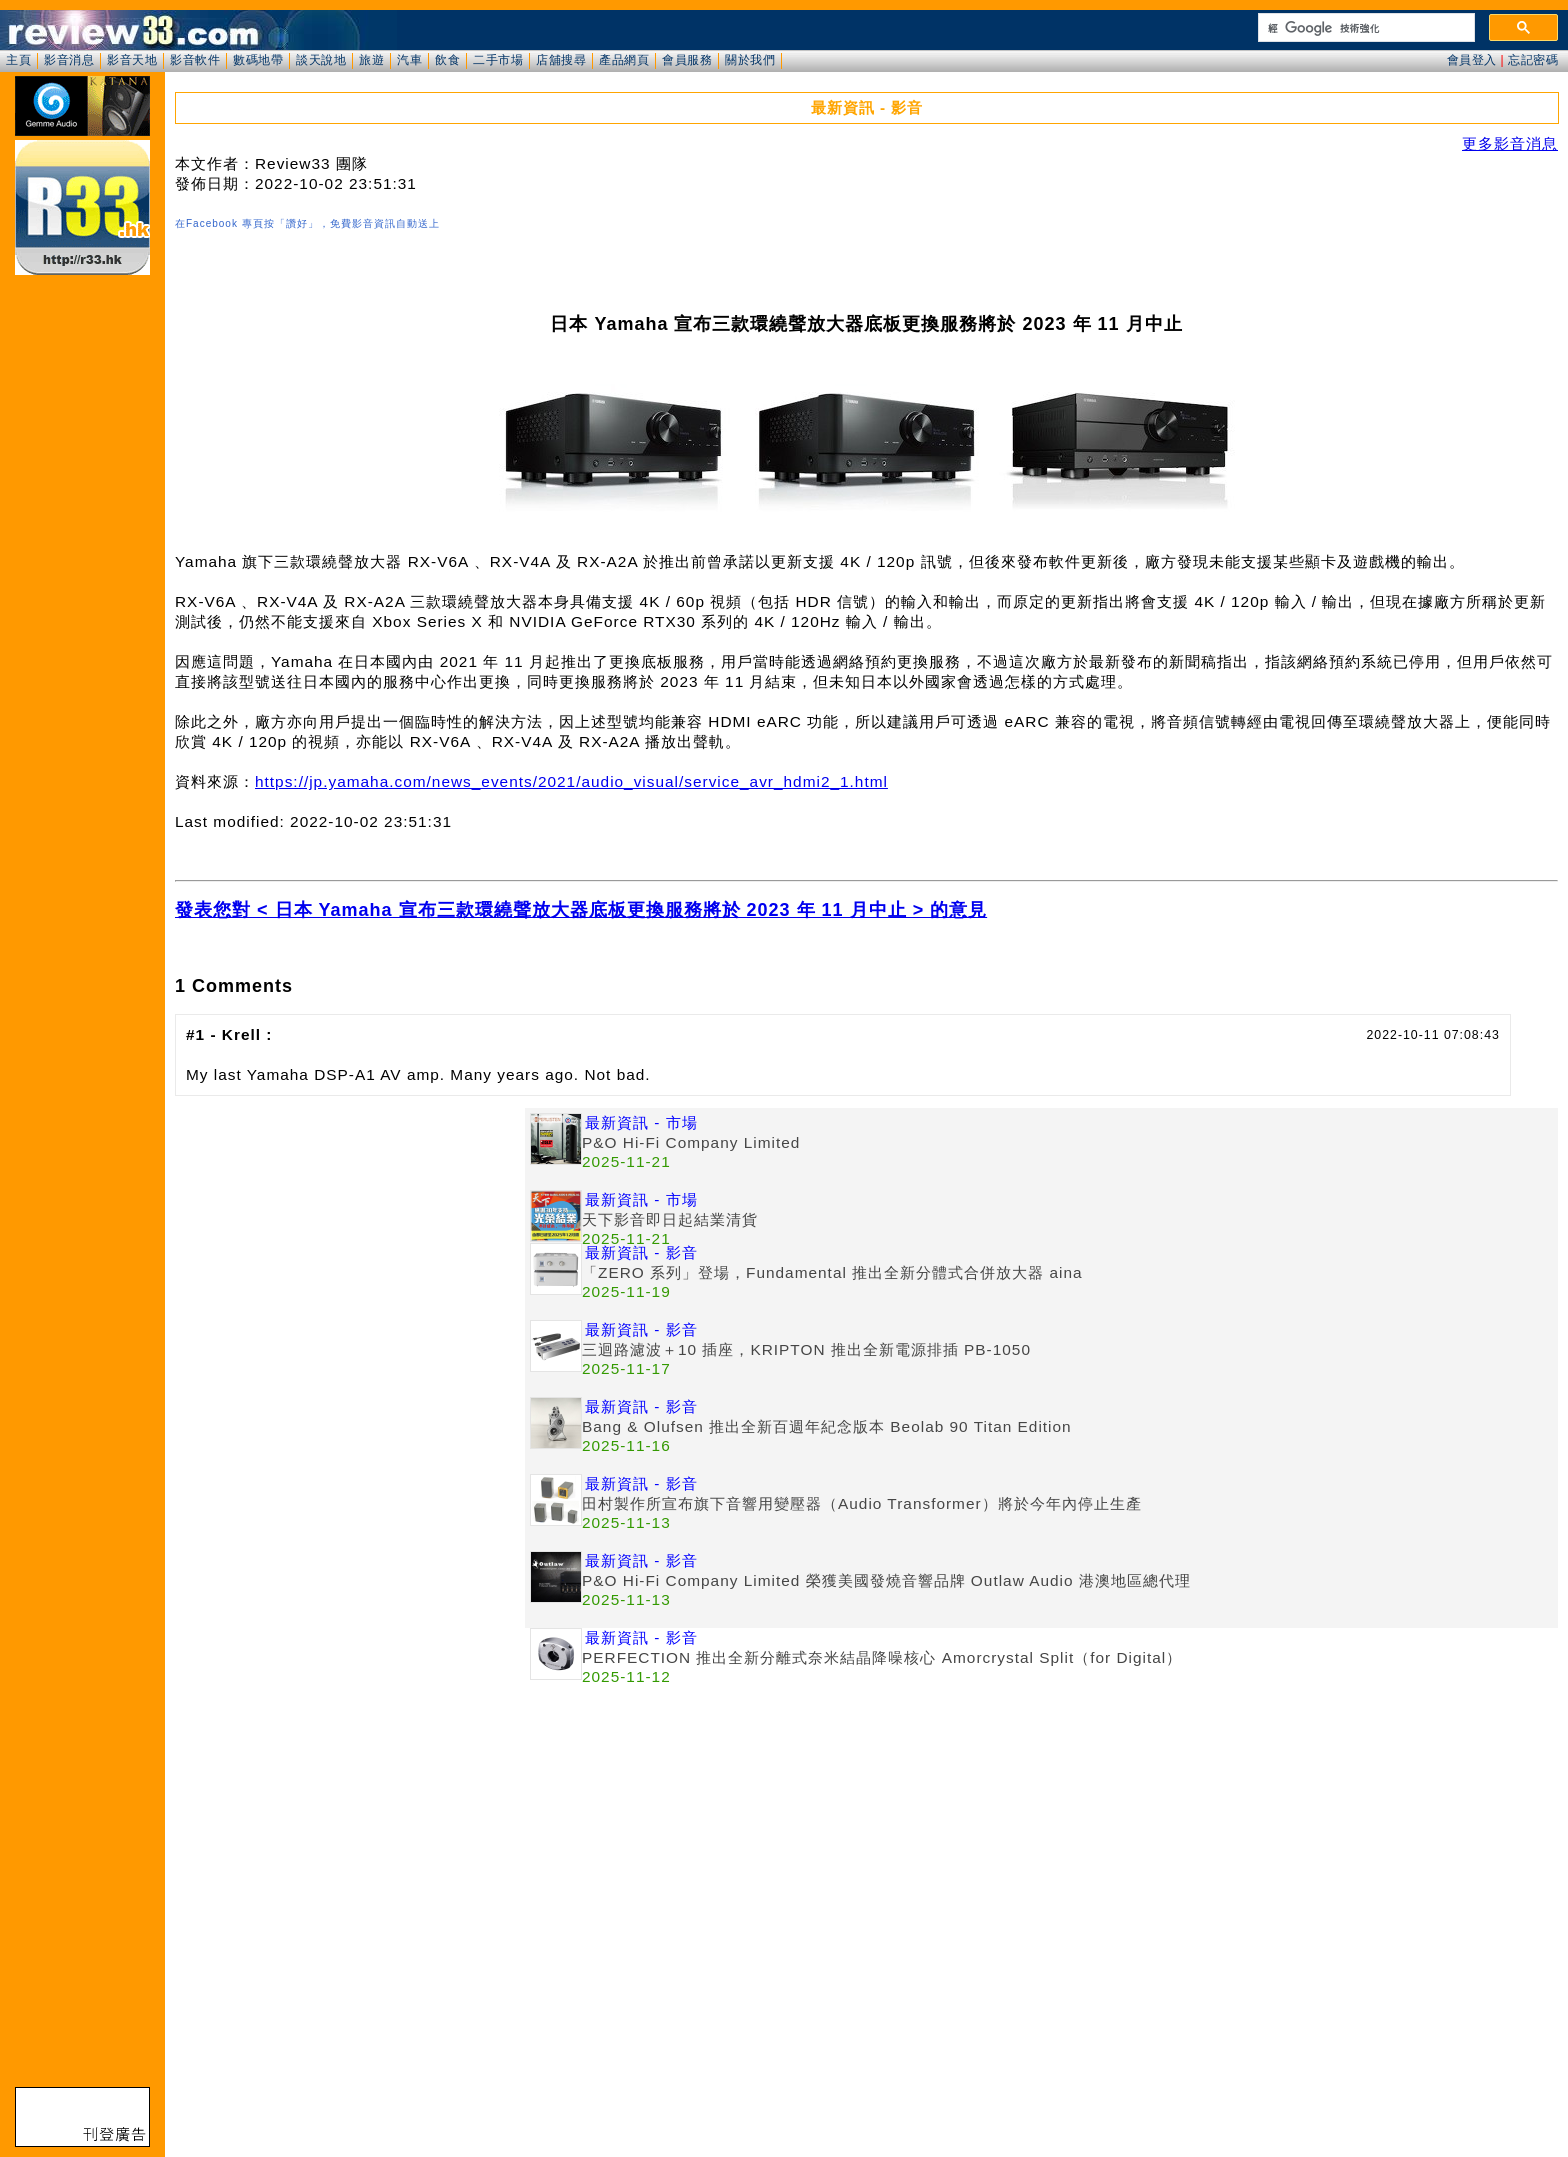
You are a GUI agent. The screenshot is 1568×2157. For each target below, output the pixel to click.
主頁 (18, 60)
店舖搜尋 (561, 60)
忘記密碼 (1533, 60)
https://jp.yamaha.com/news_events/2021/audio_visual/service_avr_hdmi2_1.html (571, 781)
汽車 (409, 60)
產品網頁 (624, 60)
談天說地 (321, 60)
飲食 (447, 60)
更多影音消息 (1510, 143)
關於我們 (750, 60)
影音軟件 (195, 60)
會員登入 (1472, 60)
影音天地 (132, 60)
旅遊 (371, 60)
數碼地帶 (258, 60)
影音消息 (69, 60)
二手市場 (498, 60)
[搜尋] (1364, 28)
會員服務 (687, 60)
